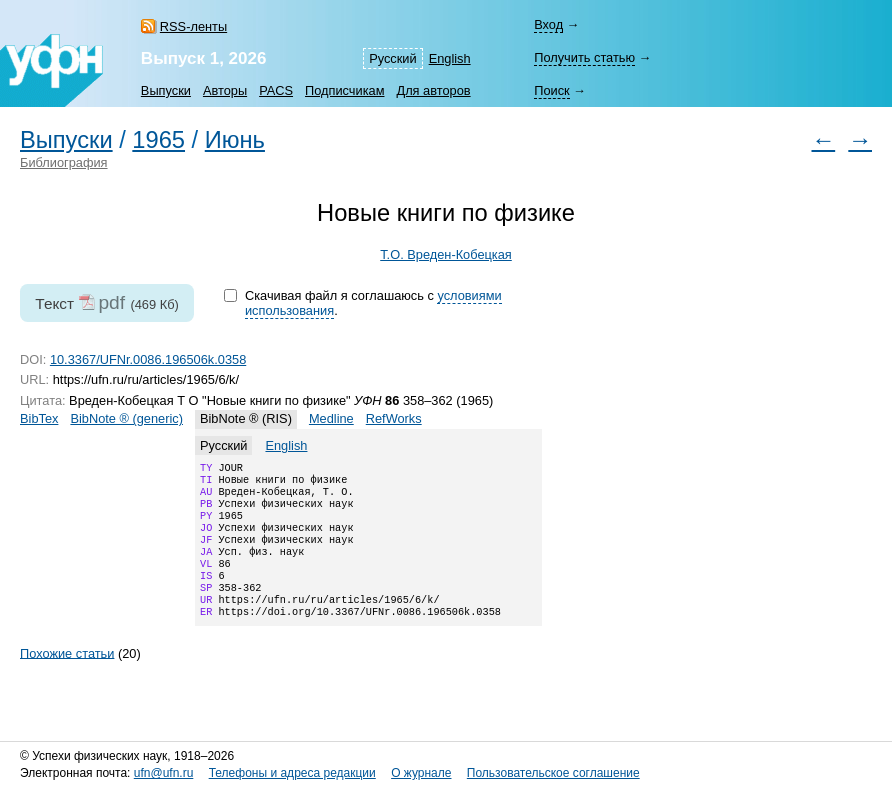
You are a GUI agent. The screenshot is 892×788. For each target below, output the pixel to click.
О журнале (421, 773)
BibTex (39, 418)
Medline (331, 418)
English (450, 58)
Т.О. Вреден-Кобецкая (446, 254)
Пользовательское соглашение (553, 773)
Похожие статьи (67, 678)
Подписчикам (344, 90)
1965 (158, 140)
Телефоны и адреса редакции (292, 773)
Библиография (64, 162)
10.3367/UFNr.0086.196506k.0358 (148, 359)
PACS (276, 90)
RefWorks (394, 418)
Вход (548, 24)
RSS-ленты (193, 26)
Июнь (235, 140)
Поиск (551, 90)
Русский (392, 58)
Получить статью (584, 57)
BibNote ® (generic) (126, 418)
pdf (111, 302)
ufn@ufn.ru (164, 773)
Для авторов (433, 90)
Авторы (225, 90)
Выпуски (166, 90)
